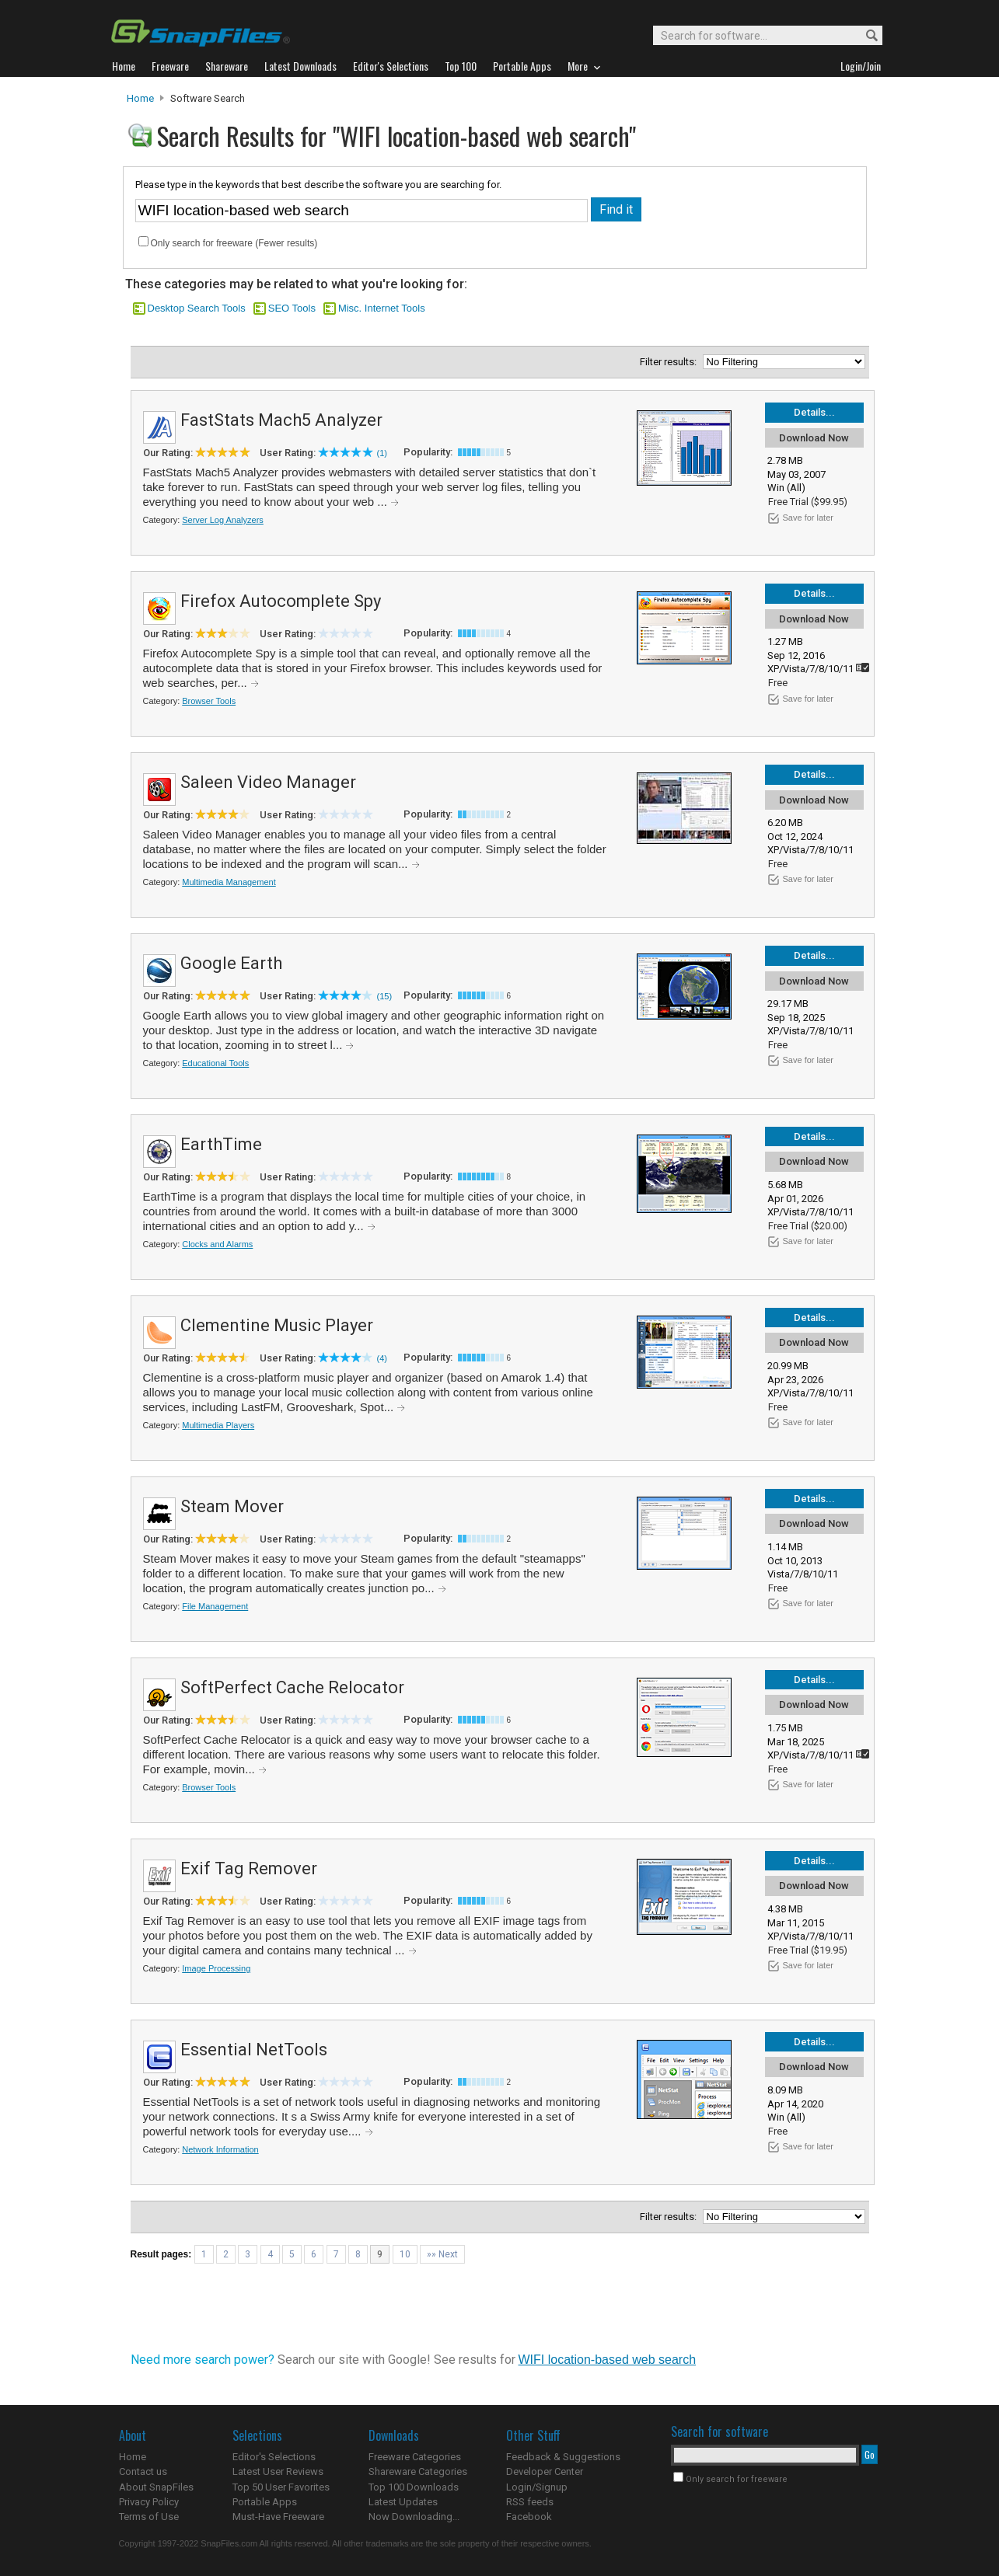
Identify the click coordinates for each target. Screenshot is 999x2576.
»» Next (442, 2254)
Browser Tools (209, 701)
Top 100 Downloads (414, 2487)
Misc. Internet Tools (381, 308)
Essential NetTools (253, 2049)
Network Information (220, 2149)
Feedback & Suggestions (563, 2457)
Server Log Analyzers (223, 520)
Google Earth (231, 963)
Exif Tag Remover (248, 1868)
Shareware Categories (418, 2471)
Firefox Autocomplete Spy (280, 601)
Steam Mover (232, 1506)
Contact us (143, 2471)
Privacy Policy (149, 2502)
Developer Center (544, 2471)
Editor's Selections (274, 2457)
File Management (215, 1606)
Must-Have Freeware (278, 2516)
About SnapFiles (156, 2487)
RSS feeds (530, 2502)
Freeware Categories (415, 2457)
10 (405, 2254)
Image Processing (216, 1968)
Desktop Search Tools (197, 308)
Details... (814, 412)
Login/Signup (537, 2487)
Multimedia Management (228, 882)
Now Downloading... (414, 2516)
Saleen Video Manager (268, 782)
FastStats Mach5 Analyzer (281, 420)
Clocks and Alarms (217, 1244)
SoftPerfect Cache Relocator (292, 1687)
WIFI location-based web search (608, 2359)
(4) (382, 1358)
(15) (385, 996)
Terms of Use (149, 2516)
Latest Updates (403, 2502)
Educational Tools (215, 1063)
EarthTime (221, 1144)
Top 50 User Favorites (281, 2487)
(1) (382, 453)
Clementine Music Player (276, 1325)
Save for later (808, 517)
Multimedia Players (218, 1425)
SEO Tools (292, 308)
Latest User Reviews (277, 2471)
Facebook (529, 2516)
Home (140, 98)
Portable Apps (264, 2502)
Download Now (814, 438)
